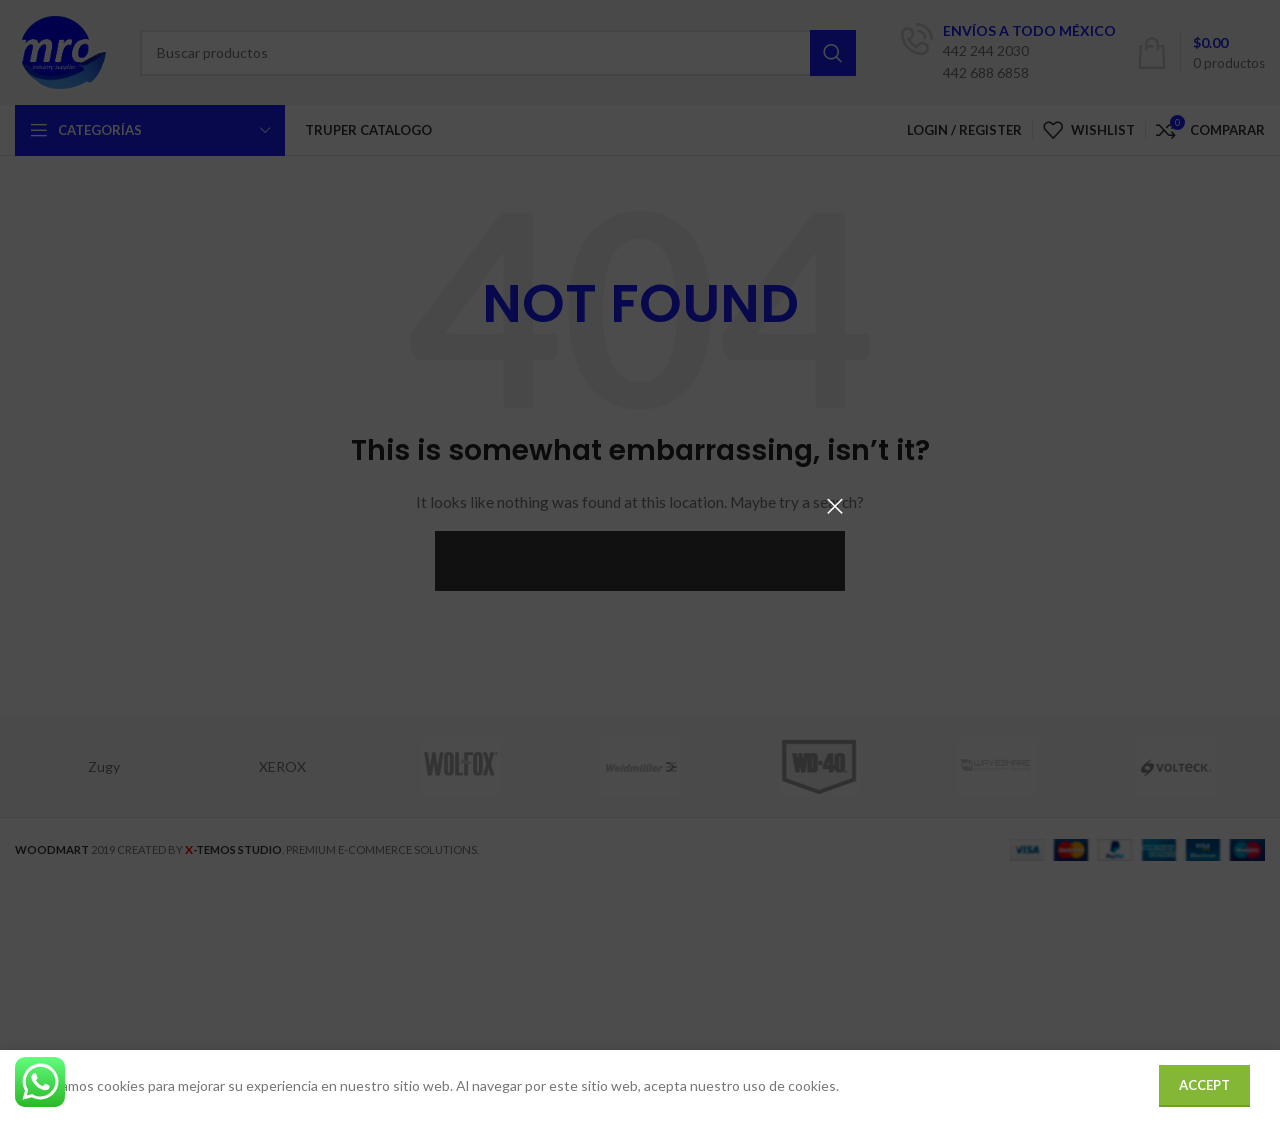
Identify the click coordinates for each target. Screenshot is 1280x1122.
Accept (1204, 1085)
